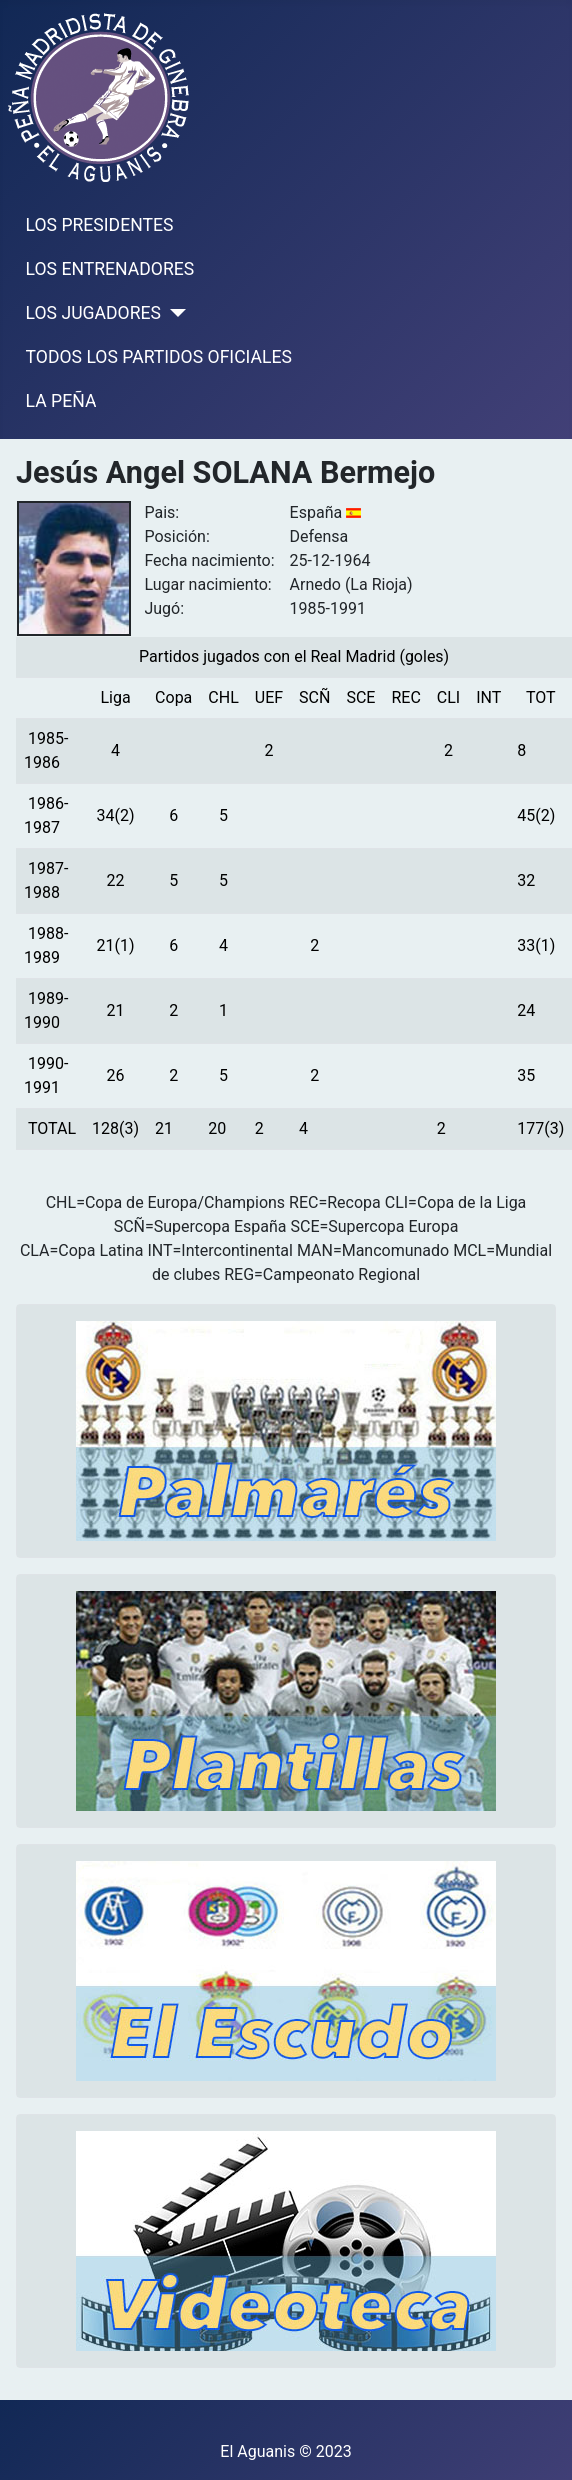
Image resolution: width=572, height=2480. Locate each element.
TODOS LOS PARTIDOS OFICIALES (159, 357)
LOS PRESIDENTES (100, 225)
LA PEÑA (61, 401)
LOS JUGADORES (93, 313)
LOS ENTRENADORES (110, 269)
